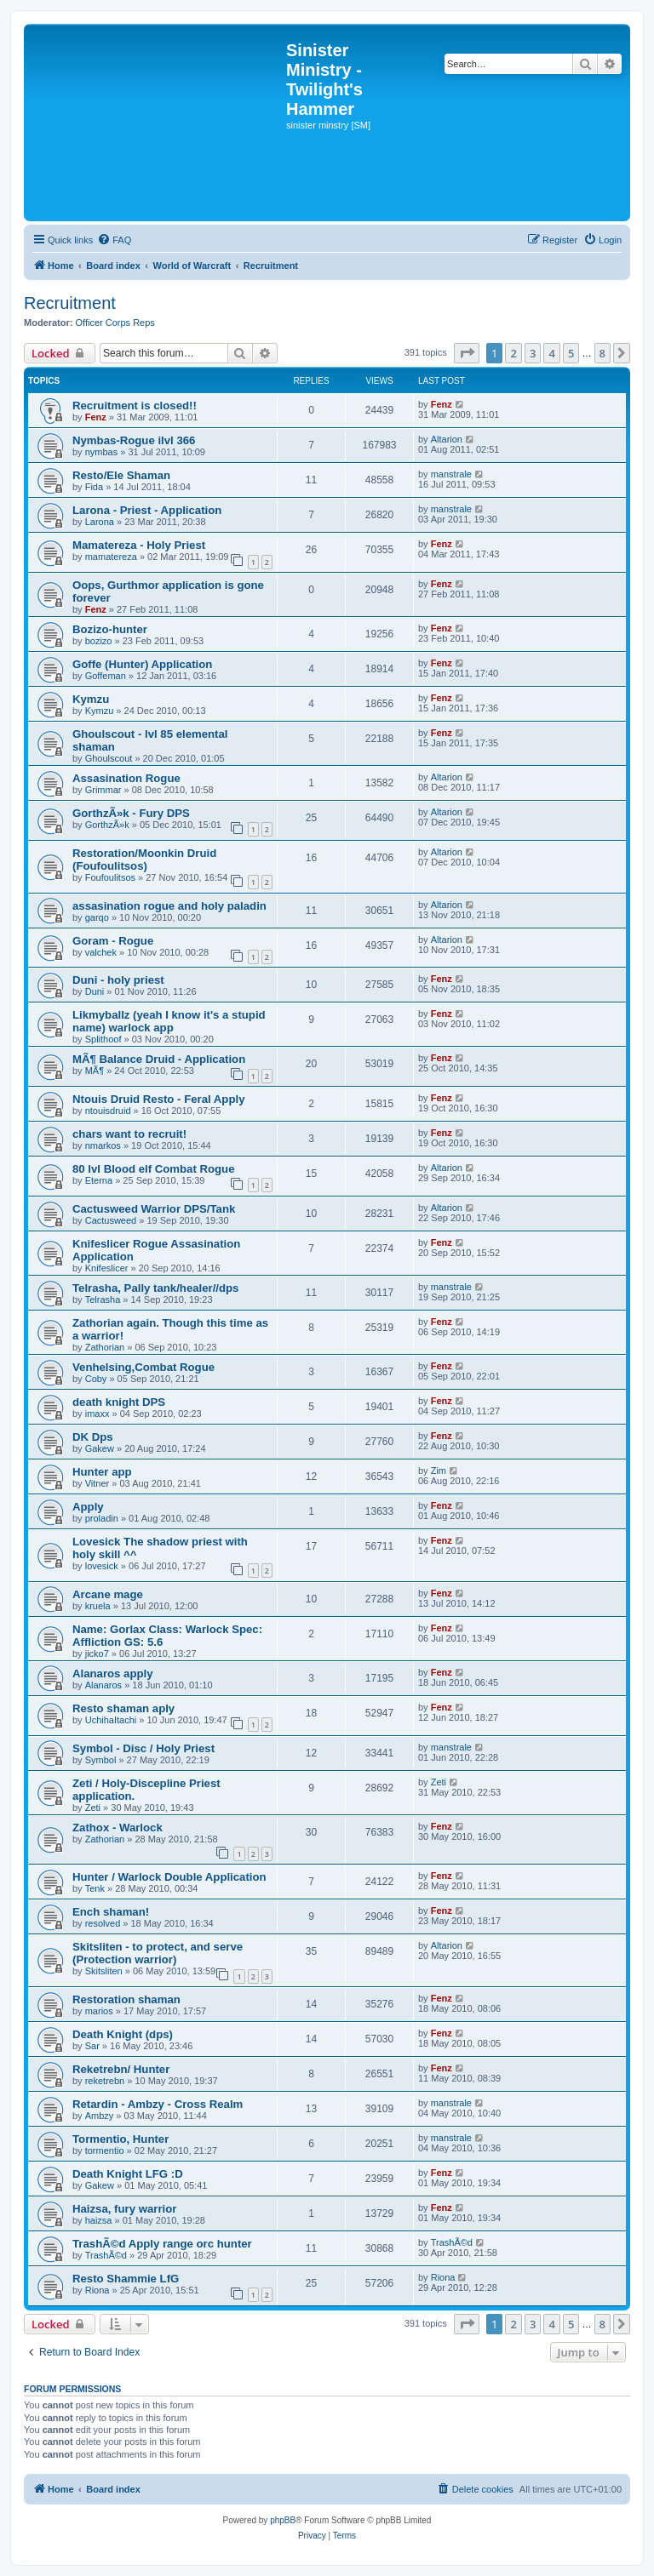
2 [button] (513, 353)
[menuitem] (114, 240)
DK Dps (92, 1437)
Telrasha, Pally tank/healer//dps (155, 1288)
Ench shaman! (110, 1911)
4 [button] (551, 353)
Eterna (98, 1180)
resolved (103, 1923)
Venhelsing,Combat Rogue (143, 1367)
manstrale (451, 474)
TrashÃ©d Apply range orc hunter (162, 2243)
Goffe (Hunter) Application (142, 664)
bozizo (98, 641)
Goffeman (105, 676)
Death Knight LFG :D (127, 2174)
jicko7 (97, 1653)
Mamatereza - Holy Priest (138, 545)
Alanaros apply (112, 1673)
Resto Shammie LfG (125, 2278)
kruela (98, 1606)
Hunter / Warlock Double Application (169, 1877)
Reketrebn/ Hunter (120, 2069)
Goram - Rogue (112, 940)
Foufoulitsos (110, 877)
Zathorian (104, 1347)
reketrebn (104, 2081)
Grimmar (103, 790)
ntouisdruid (108, 1110)
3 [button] (533, 353)
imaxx (97, 1413)
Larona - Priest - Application (146, 510)
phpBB (282, 2520)
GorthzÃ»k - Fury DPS (131, 813)
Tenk (95, 1888)
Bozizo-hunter (109, 629)
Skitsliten (104, 1971)
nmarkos (103, 1145)
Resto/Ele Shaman (121, 475)
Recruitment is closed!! (134, 405)
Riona (97, 2290)
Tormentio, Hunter (120, 2139)
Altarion (446, 439)
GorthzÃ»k (107, 825)
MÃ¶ (94, 1070)
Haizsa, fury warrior (124, 2208)
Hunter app (102, 1471)
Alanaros (103, 1685)
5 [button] (571, 353)
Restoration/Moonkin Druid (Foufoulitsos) (144, 859)
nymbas (101, 452)
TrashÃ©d (106, 2255)
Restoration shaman (126, 1999)
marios (99, 2011)
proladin (101, 1518)
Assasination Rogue (126, 778)
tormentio (104, 2150)
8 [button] (602, 353)
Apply (88, 1506)
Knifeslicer (107, 1268)
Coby (96, 1379)
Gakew (99, 1448)
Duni (95, 991)
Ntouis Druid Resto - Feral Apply (158, 1099)
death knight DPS (118, 1402)
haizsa (98, 2220)
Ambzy (99, 2115)
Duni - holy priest (118, 980)
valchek (101, 952)
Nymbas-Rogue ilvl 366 (133, 440)
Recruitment (70, 303)
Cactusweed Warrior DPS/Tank (153, 1208)
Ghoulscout (109, 758)
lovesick (101, 1566)
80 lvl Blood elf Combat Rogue (153, 1168)
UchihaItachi (111, 1720)
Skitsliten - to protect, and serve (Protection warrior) (157, 1953)
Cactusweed (111, 1220)
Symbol (101, 1760)
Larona (99, 522)
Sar (92, 2046)
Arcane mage (107, 1594)
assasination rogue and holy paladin (169, 906)
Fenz (95, 417)
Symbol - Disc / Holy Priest (143, 1748)
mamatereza (111, 556)
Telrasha (103, 1299)
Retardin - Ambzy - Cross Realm (157, 2104)
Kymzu (90, 699)
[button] (466, 353)
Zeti (92, 1807)
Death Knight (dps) (122, 2034)
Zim (438, 1470)
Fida (94, 487)
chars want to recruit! (129, 1134)
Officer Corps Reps (115, 322)
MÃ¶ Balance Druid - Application (158, 1059)
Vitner (97, 1483)
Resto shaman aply (123, 1708)
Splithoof (103, 1039)
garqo (97, 917)
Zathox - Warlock (117, 1827)
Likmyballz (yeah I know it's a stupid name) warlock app (169, 1021)
